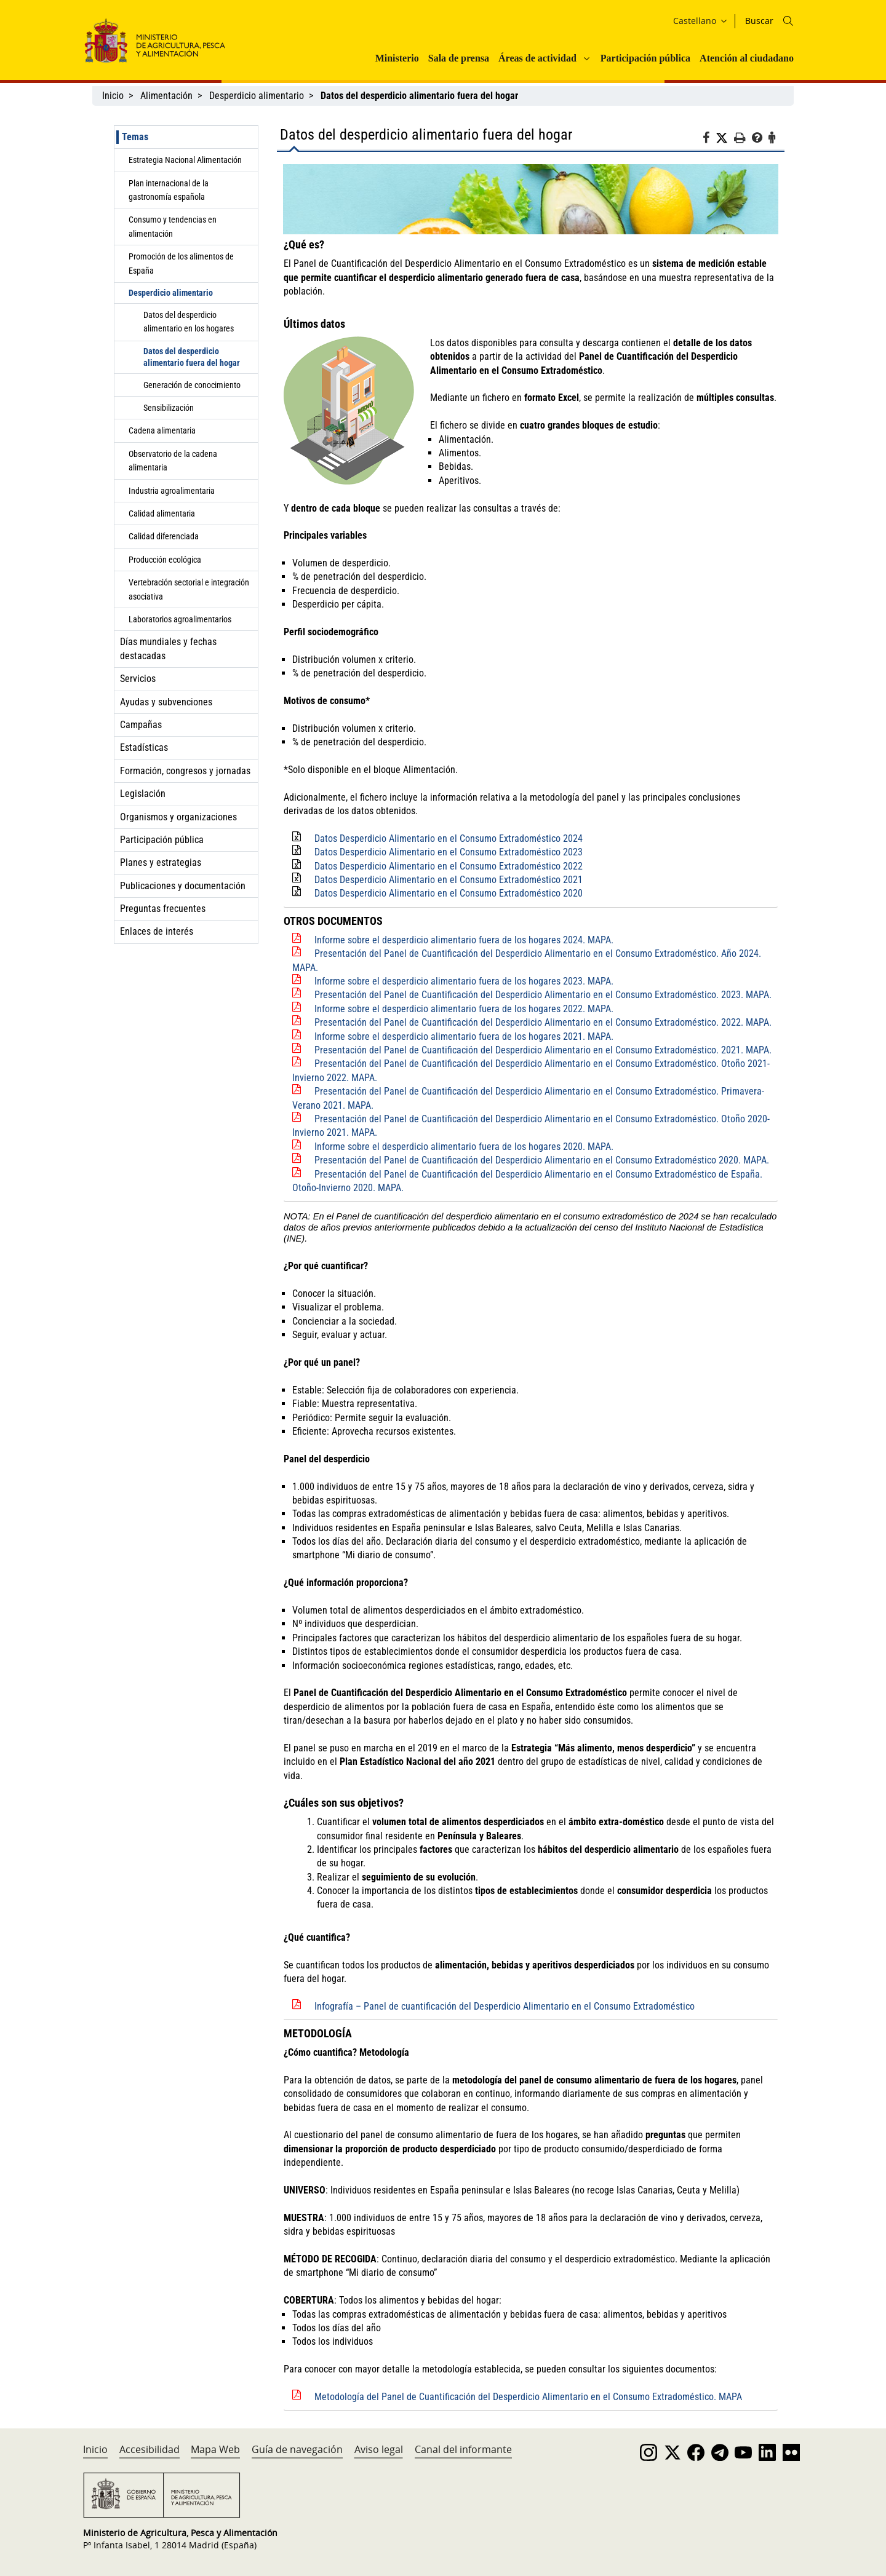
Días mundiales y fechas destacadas (168, 648)
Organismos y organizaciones (178, 817)
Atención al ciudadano (747, 58)
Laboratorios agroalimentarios (180, 619)
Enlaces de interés (156, 931)
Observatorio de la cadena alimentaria (173, 460)
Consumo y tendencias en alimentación (173, 226)
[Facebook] (709, 139)
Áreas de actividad (537, 58)
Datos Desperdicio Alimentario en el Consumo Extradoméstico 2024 (448, 838)
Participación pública (645, 58)
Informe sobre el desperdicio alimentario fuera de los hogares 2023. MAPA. (463, 981)
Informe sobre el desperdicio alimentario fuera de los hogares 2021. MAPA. (463, 1036)
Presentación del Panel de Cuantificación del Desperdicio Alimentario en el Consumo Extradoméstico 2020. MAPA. (541, 1160)
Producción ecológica (165, 560)
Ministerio (397, 58)
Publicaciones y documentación (182, 886)
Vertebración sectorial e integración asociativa (189, 589)
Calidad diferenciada (164, 536)
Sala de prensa (458, 58)
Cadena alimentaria (162, 430)
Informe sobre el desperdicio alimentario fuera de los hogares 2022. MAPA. (463, 1009)
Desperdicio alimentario (256, 95)
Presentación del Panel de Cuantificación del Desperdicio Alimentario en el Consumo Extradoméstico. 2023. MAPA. (543, 995)
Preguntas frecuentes (163, 908)
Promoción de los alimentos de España (181, 263)
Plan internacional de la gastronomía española (169, 190)
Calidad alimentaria (162, 513)
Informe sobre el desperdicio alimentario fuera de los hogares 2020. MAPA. (463, 1146)
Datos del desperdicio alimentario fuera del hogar (191, 357)
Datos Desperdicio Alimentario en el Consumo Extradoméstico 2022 (448, 866)
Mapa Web (215, 2449)
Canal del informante (463, 2449)
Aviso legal (378, 2449)
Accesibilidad (149, 2449)
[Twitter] (725, 138)
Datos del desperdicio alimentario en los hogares (188, 321)
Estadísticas (144, 747)
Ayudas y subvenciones (166, 702)
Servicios (138, 678)
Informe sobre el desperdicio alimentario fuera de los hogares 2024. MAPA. (463, 940)
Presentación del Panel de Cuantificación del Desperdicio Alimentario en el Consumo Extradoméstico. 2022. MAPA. (543, 1022)
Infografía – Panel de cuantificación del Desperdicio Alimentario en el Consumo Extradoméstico (504, 2006)
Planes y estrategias (160, 862)
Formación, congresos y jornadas (185, 771)
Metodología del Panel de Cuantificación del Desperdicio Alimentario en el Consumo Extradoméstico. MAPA (528, 2397)
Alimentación (166, 95)
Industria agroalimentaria (172, 491)
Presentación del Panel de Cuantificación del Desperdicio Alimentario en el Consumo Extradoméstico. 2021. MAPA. (543, 1050)
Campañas (141, 725)
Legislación (143, 793)
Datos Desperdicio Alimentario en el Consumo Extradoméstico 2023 (448, 852)
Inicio (113, 95)
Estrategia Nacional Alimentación (185, 160)
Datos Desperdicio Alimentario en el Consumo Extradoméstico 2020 (448, 893)
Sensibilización (168, 408)
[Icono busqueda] (788, 21)
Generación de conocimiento (192, 385)
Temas (135, 137)
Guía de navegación (297, 2449)
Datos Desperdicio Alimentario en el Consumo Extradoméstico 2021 (448, 880)
